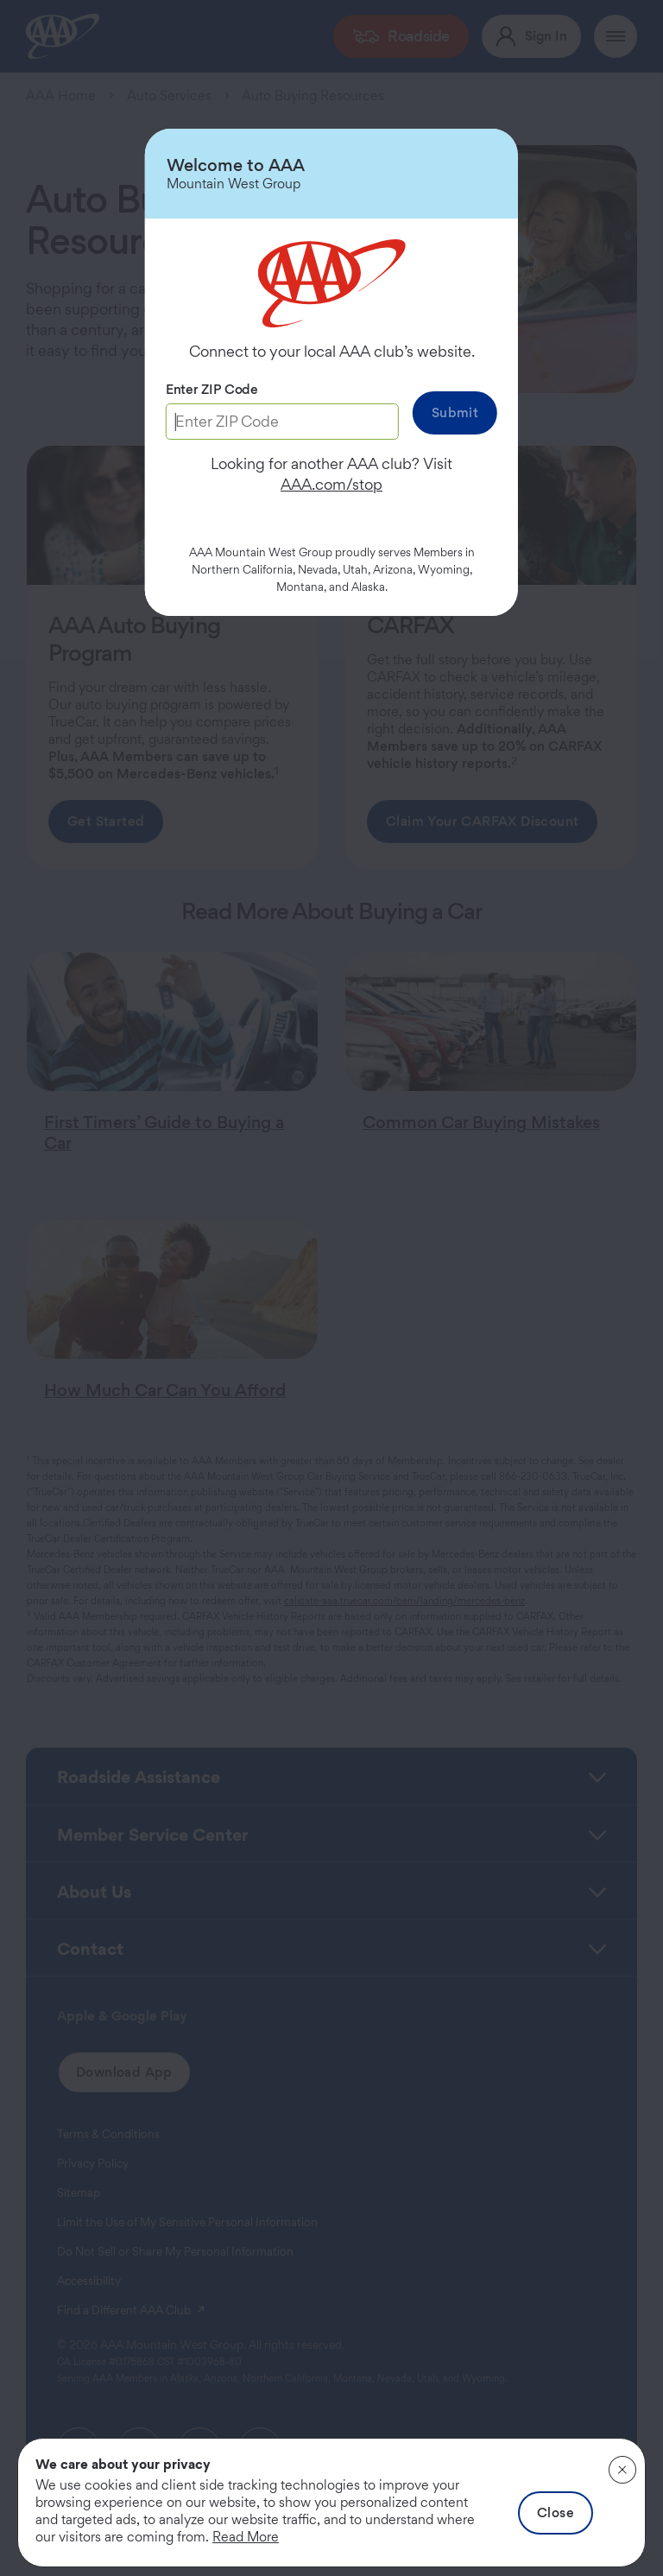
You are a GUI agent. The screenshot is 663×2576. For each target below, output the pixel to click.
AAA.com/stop (331, 484)
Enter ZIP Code (212, 389)
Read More (245, 2536)
